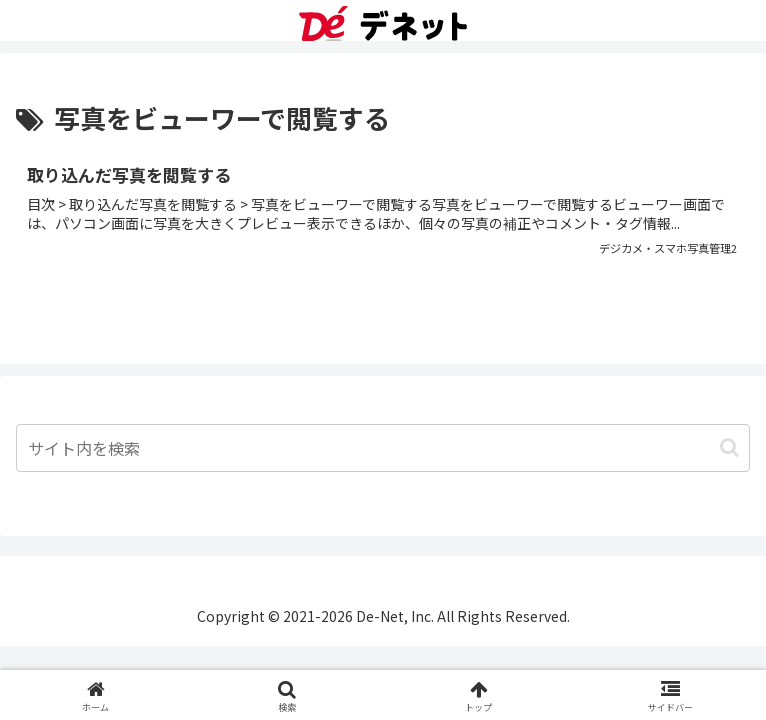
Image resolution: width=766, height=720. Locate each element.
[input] (383, 448)
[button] (729, 447)
